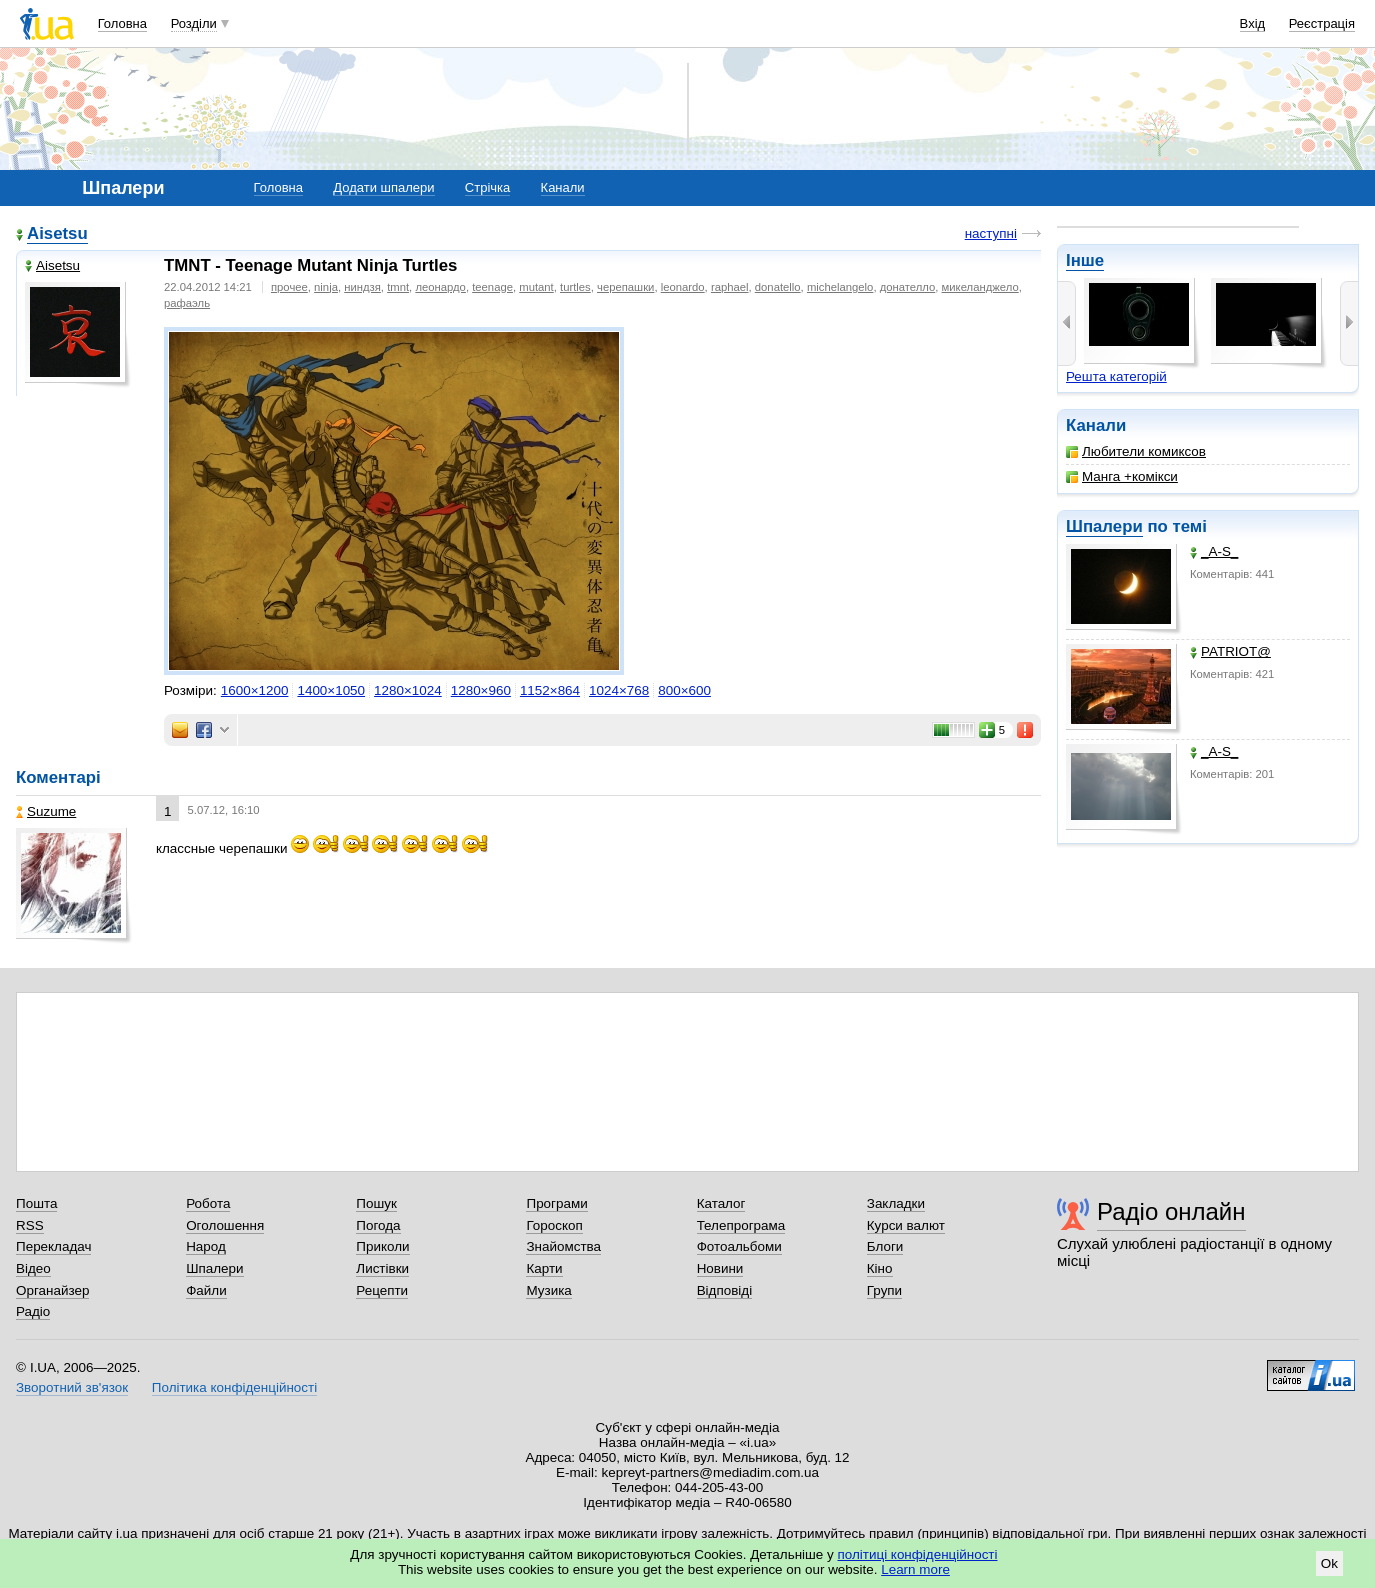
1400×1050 (331, 690)
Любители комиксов (1136, 451)
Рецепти (382, 1290)
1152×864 (550, 690)
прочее (289, 287)
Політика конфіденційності (234, 1387)
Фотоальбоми (739, 1246)
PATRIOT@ (1230, 651)
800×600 (684, 690)
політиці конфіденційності (918, 1554)
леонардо (440, 287)
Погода (378, 1225)
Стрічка (487, 187)
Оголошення (225, 1225)
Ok (1329, 1563)
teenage (492, 287)
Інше (1085, 260)
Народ (206, 1246)
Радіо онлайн (1171, 1211)
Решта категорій (1116, 376)
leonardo (683, 287)
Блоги (885, 1246)
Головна (122, 23)
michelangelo (840, 287)
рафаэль (187, 303)
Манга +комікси (1122, 476)
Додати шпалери (383, 187)
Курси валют (906, 1225)
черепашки (625, 287)
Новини (720, 1268)
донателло (908, 287)
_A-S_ (1214, 551)
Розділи (194, 23)
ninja (326, 287)
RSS (30, 1225)
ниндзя (362, 287)
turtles (575, 287)
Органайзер (52, 1290)
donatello (778, 287)
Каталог (721, 1203)
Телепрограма (741, 1225)
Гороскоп (554, 1225)
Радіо (33, 1311)
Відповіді (725, 1290)
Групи (884, 1290)
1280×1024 (408, 690)
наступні (991, 233)
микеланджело (980, 287)
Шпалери (1104, 526)
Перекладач (53, 1246)
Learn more (915, 1569)
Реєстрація (1322, 23)
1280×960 (481, 690)
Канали (563, 187)
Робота (208, 1203)
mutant (536, 287)
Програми (556, 1203)
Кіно (880, 1268)
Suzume (46, 811)
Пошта (36, 1203)
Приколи (382, 1246)
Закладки (896, 1203)
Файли (206, 1290)
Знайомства (563, 1246)
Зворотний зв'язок (72, 1387)
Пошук (376, 1203)
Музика (548, 1290)
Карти (544, 1268)
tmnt (398, 287)
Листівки (382, 1268)
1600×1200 (255, 690)
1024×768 (619, 690)
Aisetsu (57, 233)
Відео (33, 1268)
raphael (730, 287)
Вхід (1253, 23)
